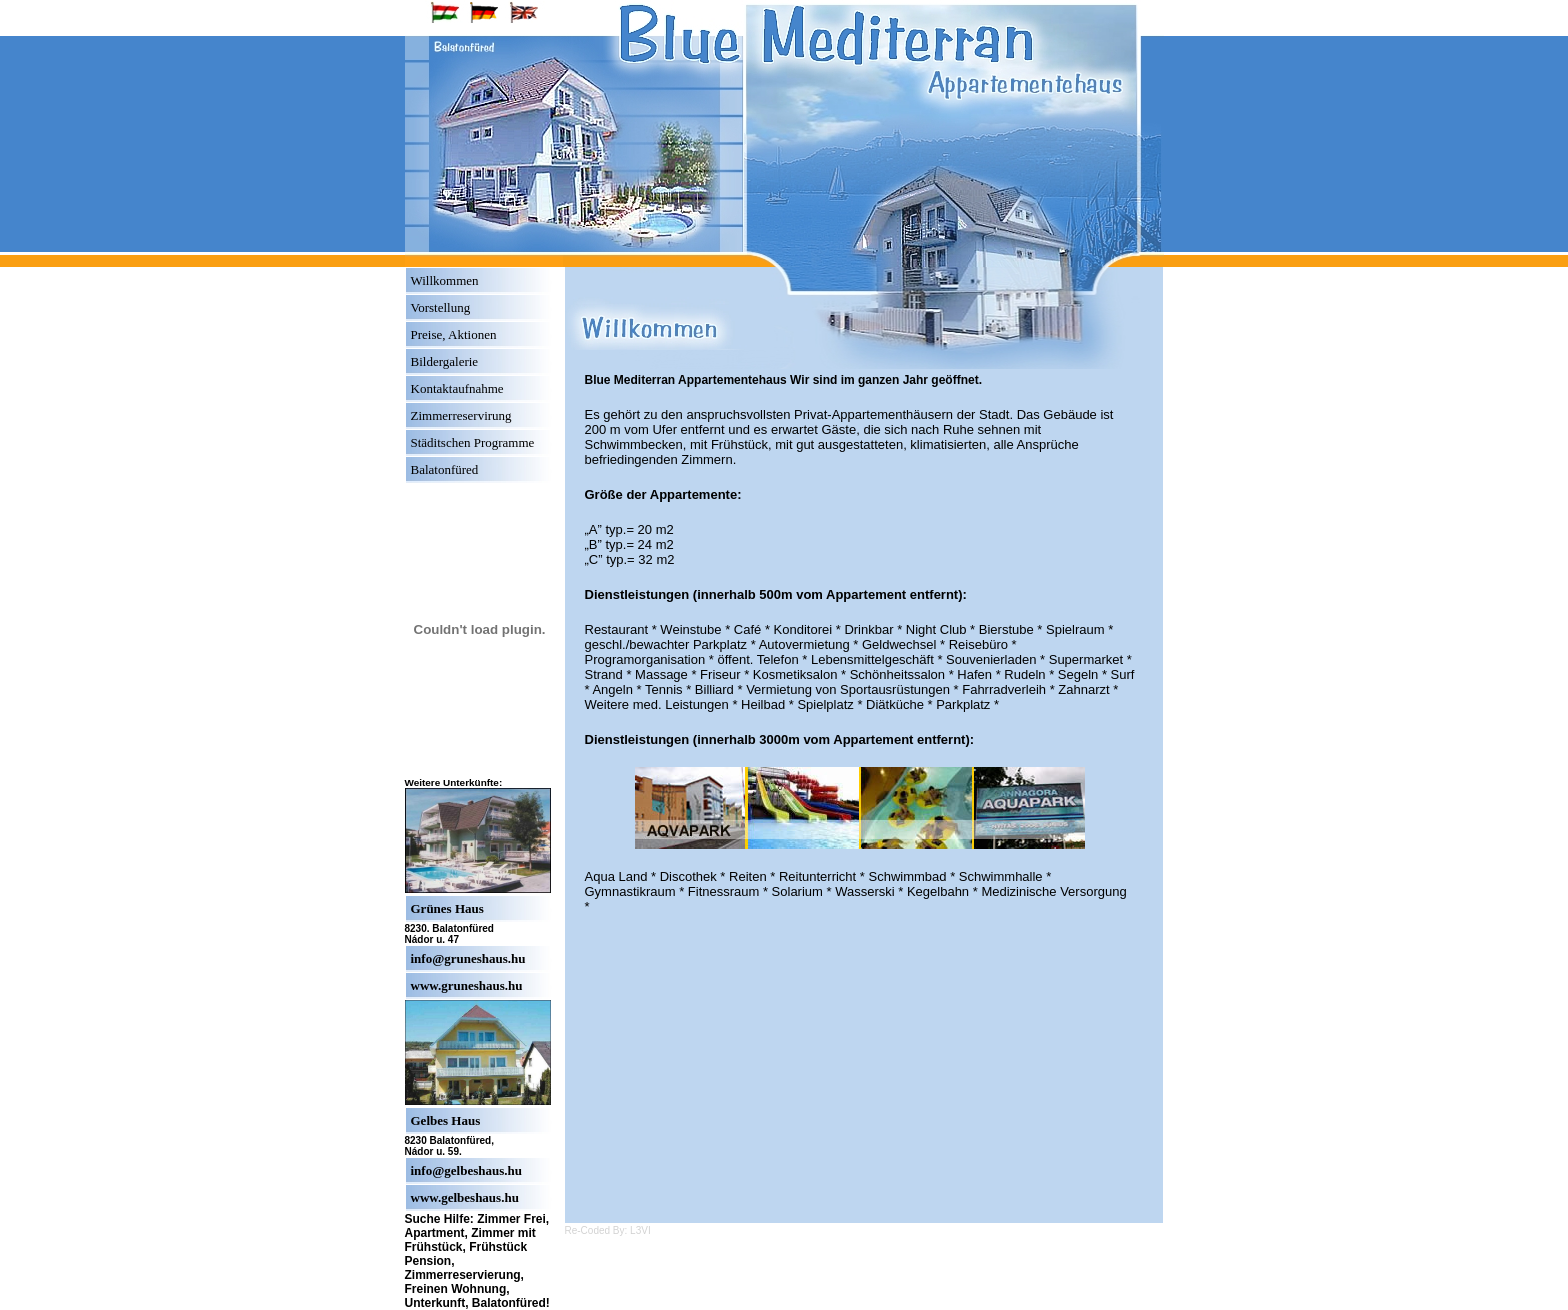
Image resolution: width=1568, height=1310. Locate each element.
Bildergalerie (445, 361)
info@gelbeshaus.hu (466, 1170)
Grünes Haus (447, 908)
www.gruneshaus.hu (467, 985)
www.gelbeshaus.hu (465, 1197)
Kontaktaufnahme (457, 388)
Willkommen (445, 280)
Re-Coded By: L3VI (608, 1230)
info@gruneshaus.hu (468, 958)
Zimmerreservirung (461, 415)
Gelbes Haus (446, 1120)
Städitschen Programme (473, 442)
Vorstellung (441, 307)
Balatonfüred (445, 469)
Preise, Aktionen (454, 334)
